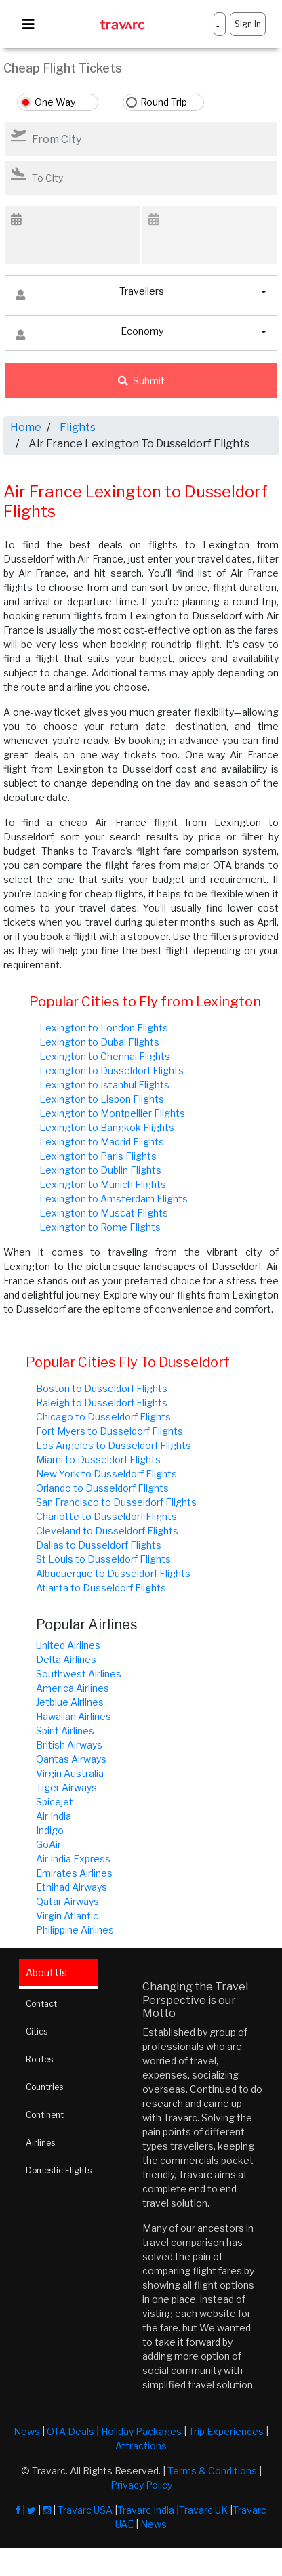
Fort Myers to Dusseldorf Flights (109, 1431)
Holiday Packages (141, 2431)
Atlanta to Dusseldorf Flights (101, 1587)
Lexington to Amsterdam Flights (113, 1198)
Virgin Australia (70, 1773)
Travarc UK (203, 2510)
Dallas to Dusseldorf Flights (98, 1545)
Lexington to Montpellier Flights (112, 1113)
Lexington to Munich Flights (102, 1184)
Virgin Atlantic (67, 1915)
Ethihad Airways (71, 1887)
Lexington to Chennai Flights (104, 1056)
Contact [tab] (41, 2004)
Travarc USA (85, 2510)
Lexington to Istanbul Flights (104, 1084)
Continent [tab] (45, 2115)
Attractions (141, 2445)
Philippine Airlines (75, 1930)
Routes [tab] (39, 2059)
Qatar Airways (67, 1901)
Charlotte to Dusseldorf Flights (106, 1516)
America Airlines (72, 1688)
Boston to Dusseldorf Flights (101, 1388)
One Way (55, 102)
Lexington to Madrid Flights (101, 1141)
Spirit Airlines (65, 1730)
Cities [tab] (36, 2031)
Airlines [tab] (40, 2143)
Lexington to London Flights (103, 1028)
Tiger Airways (66, 1787)
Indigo (50, 1830)
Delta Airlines (66, 1659)
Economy (89, 334)
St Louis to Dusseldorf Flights (103, 1559)
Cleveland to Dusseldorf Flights (107, 1530)
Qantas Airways (71, 1759)
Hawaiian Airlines (73, 1716)
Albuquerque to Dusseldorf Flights (113, 1573)
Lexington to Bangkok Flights (106, 1127)
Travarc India (145, 2510)
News (27, 2431)
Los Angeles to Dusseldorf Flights (113, 1445)
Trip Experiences (226, 2431)
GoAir (48, 1844)
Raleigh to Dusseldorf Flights (101, 1402)
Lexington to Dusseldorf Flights (111, 1070)
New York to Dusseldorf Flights (106, 1473)
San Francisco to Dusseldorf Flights (116, 1502)
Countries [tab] (44, 2087)
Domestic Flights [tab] (59, 2170)
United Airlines (68, 1645)
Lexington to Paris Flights (98, 1156)
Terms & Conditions (212, 2470)
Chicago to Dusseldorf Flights (103, 1417)
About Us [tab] (46, 1972)
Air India (53, 1816)
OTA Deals (70, 2431)
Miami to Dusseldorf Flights (98, 1459)
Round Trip (163, 102)
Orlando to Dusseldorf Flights (102, 1488)
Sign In (248, 24)
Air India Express (73, 1858)
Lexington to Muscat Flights (103, 1213)
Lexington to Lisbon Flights (101, 1099)
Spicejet (54, 1801)
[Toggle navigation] (28, 24)
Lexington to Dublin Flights (100, 1170)
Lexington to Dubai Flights (99, 1042)
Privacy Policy (141, 2485)
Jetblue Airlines (70, 1702)
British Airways (69, 1745)
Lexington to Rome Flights (100, 1227)
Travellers (90, 294)
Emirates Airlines (74, 1873)
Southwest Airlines (78, 1673)
